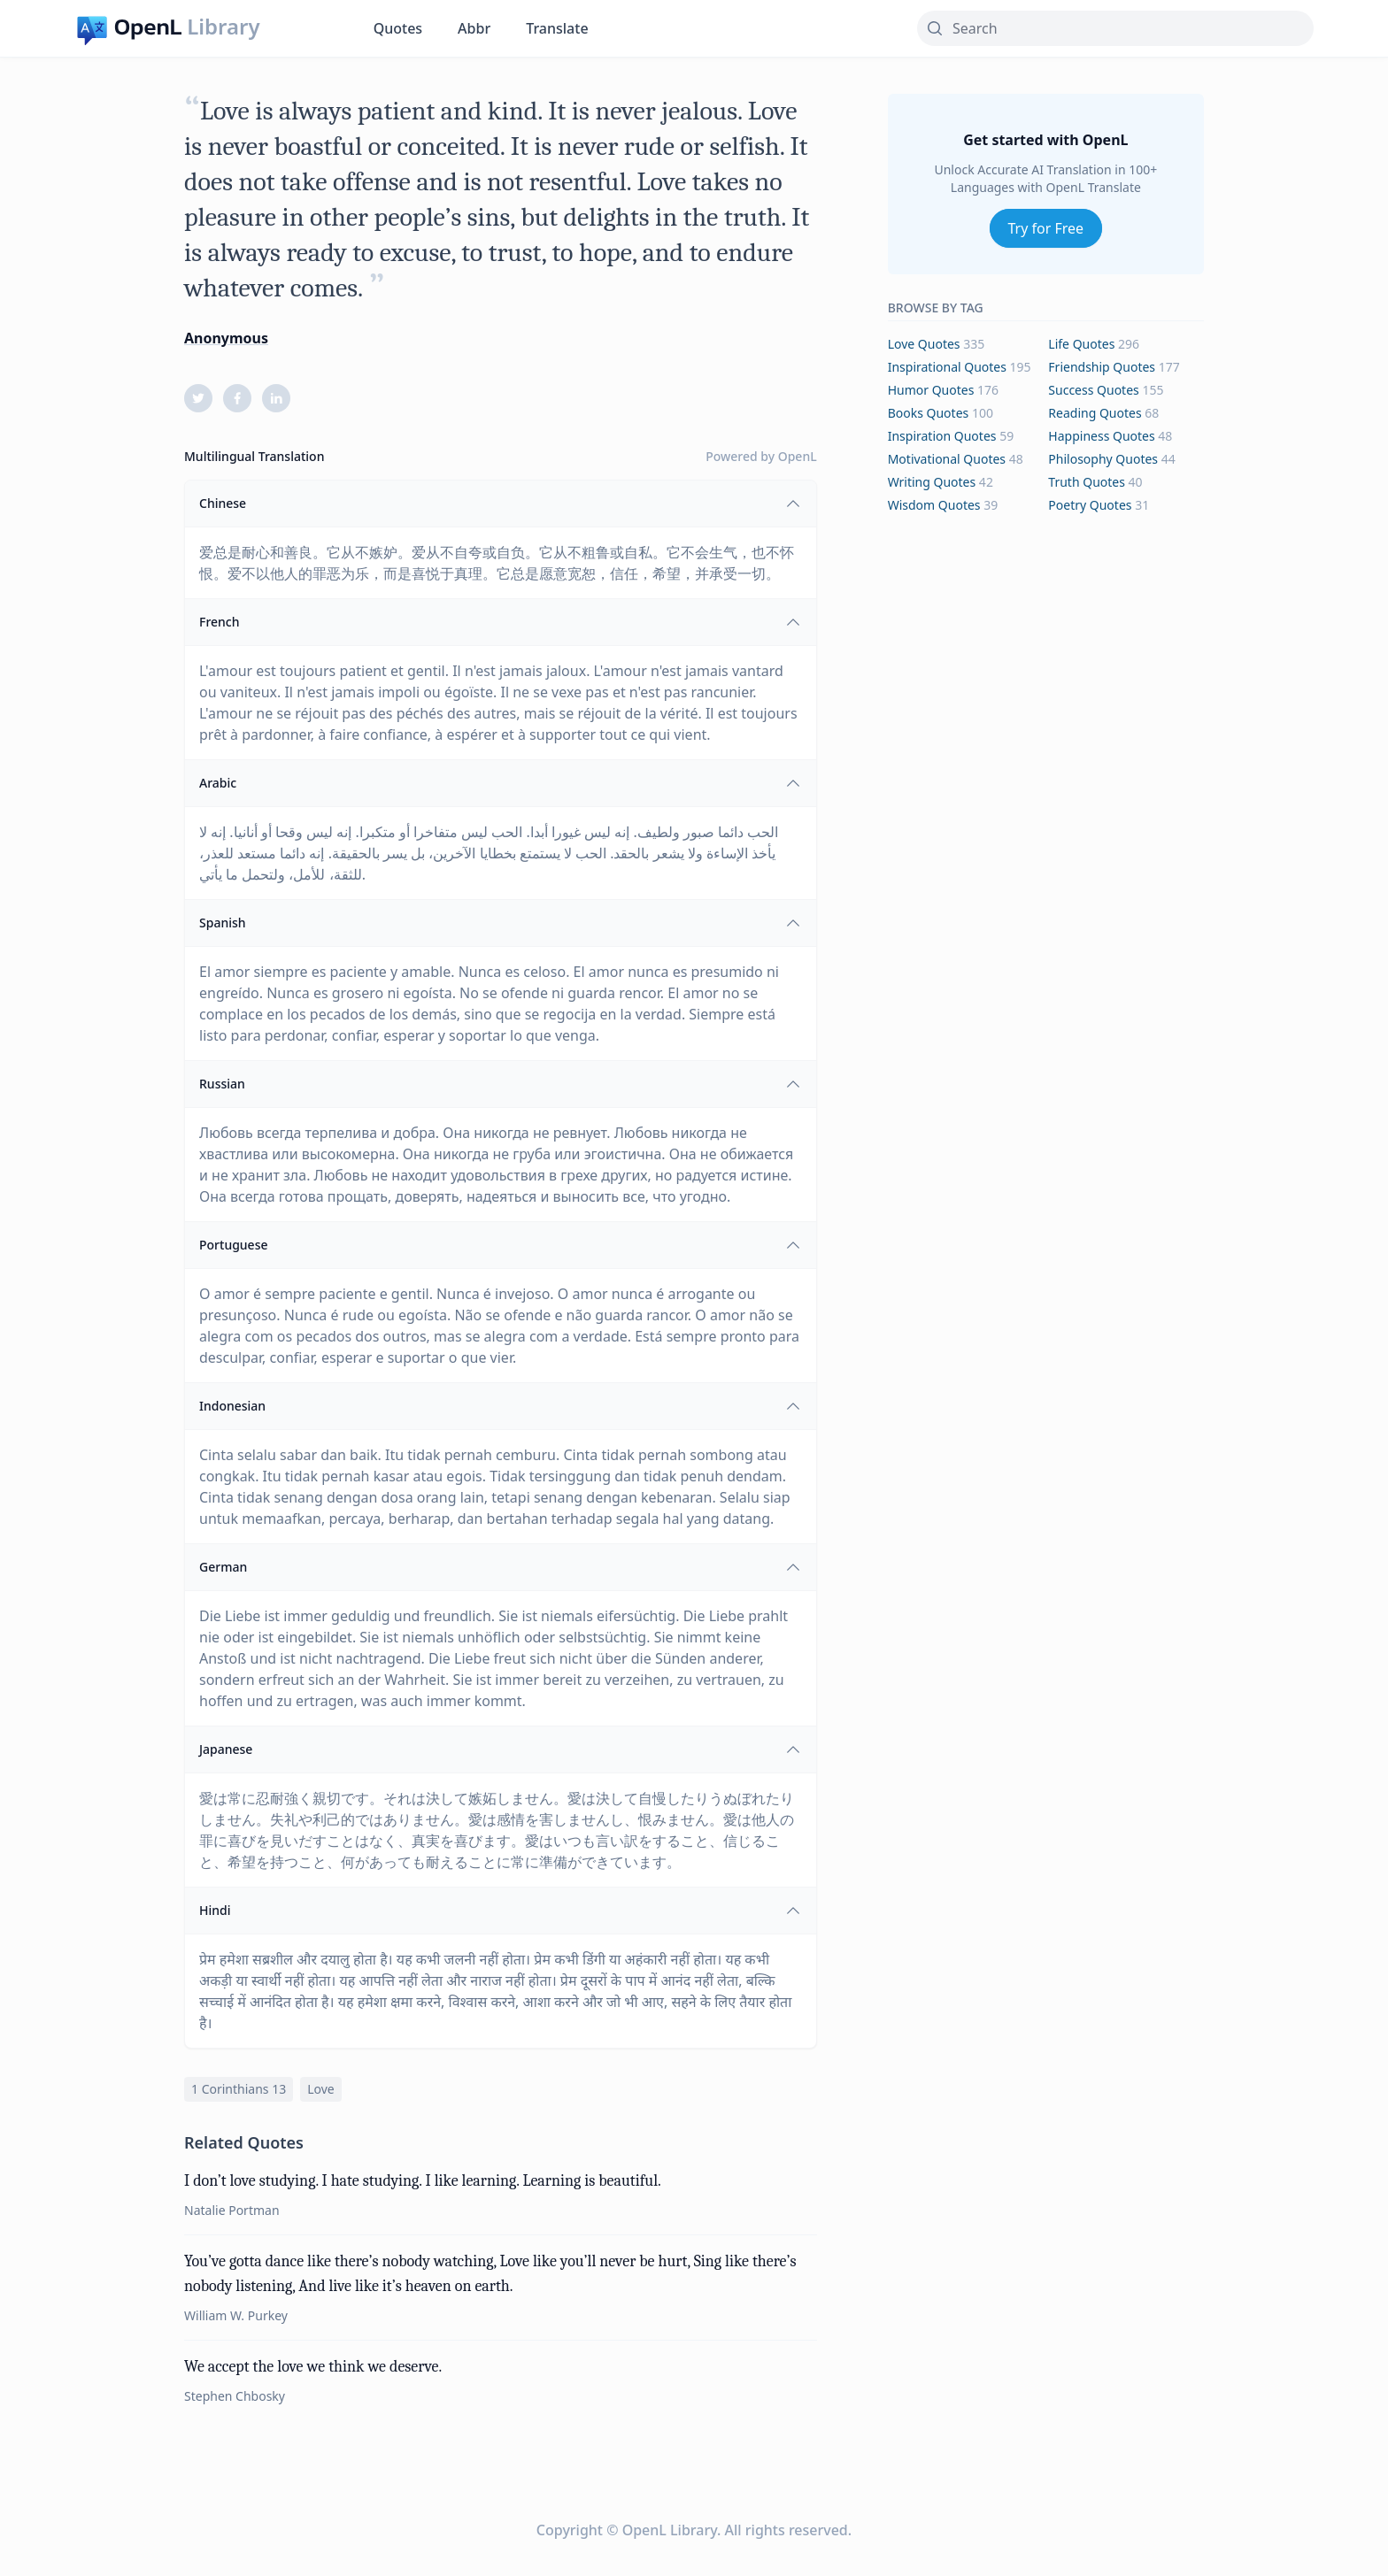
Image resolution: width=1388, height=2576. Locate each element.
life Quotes (1081, 343)
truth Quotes (1086, 481)
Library (223, 26)
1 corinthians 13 (238, 2088)
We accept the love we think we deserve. (313, 2366)
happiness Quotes (1101, 435)
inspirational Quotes (947, 366)
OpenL (797, 456)
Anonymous (226, 338)
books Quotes (928, 412)
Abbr (474, 28)
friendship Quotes (1101, 366)
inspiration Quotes (942, 435)
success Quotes (1093, 389)
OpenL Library (669, 2530)
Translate (557, 28)
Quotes (398, 28)
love (321, 2088)
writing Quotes (932, 481)
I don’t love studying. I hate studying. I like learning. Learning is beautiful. (422, 2181)
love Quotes (924, 343)
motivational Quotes (947, 458)
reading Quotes (1094, 412)
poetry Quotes (1089, 504)
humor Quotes (931, 389)
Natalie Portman (232, 2210)
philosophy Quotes (1103, 458)
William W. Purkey (236, 2315)
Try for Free (1046, 228)
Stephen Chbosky (234, 2396)
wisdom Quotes (934, 504)
